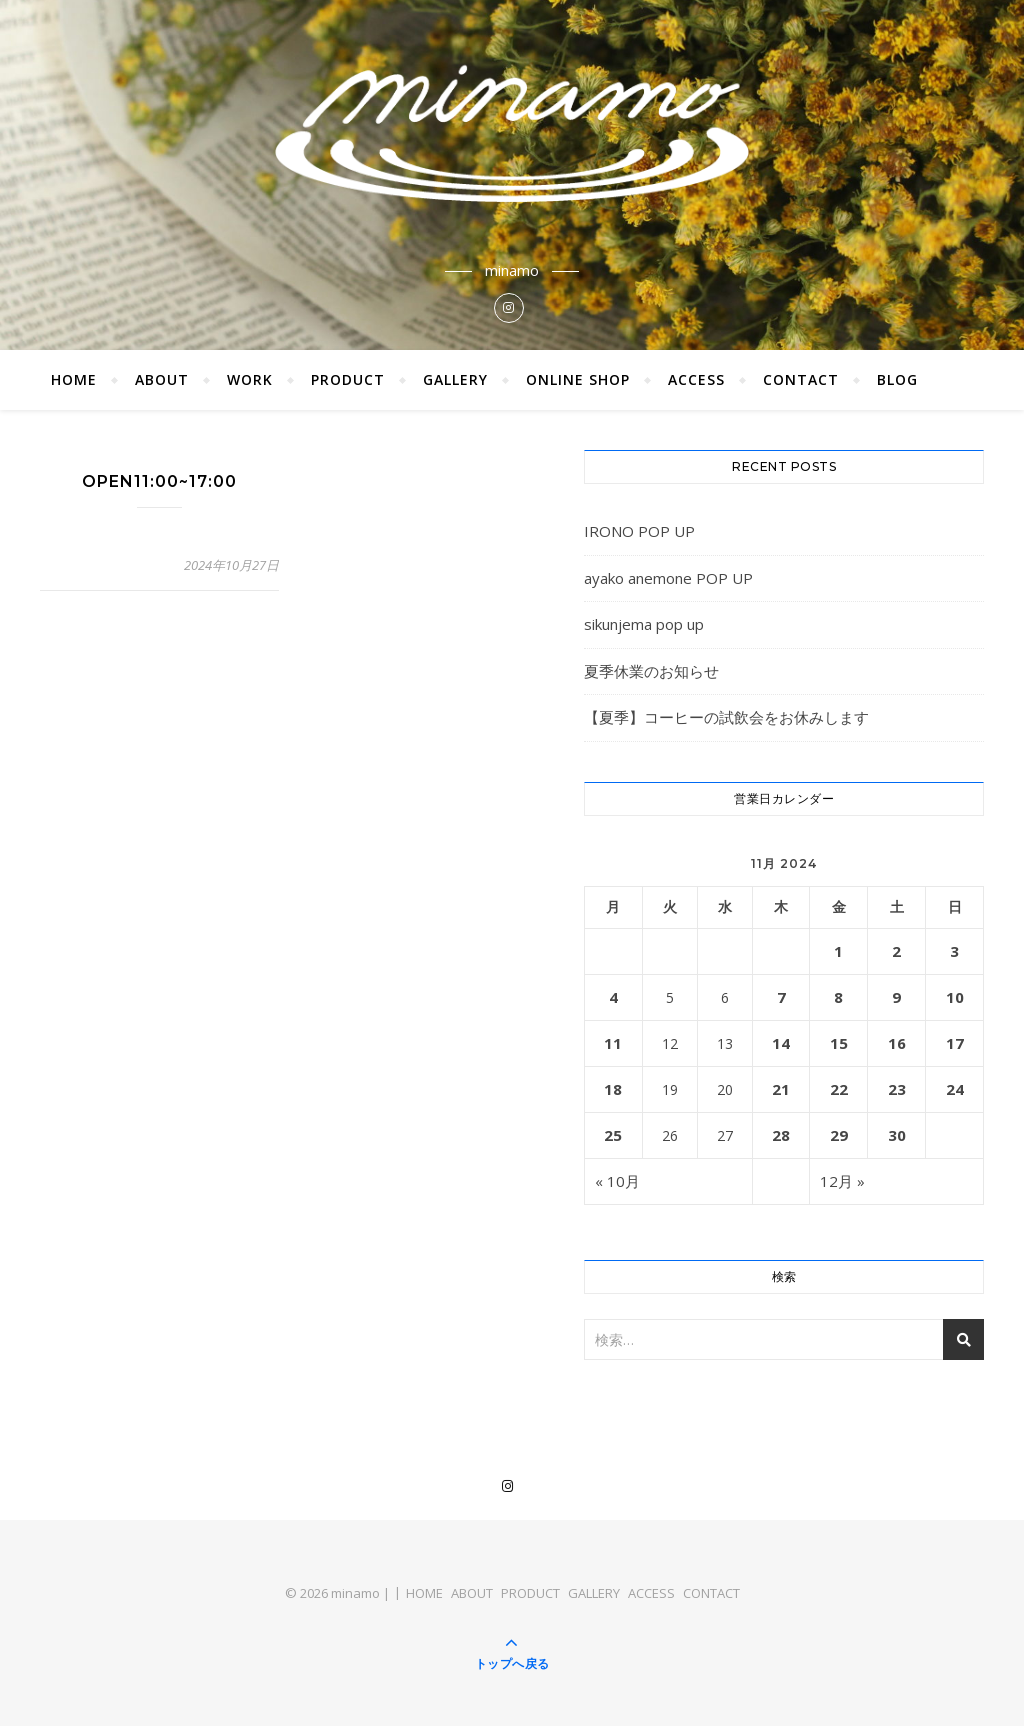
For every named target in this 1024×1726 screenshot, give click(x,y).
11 (613, 1043)
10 (955, 997)
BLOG (897, 379)
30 (897, 1135)
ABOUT (162, 379)
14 (781, 1043)
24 (955, 1089)
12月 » (842, 1181)
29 (839, 1135)
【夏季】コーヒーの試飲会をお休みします (726, 717)
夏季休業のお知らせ (651, 671)
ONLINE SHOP (578, 379)
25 (613, 1135)
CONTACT (801, 379)
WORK (250, 379)
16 (897, 1043)
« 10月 (617, 1181)
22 (839, 1089)
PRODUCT (348, 379)
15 (839, 1043)
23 (897, 1089)
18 (613, 1089)
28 (781, 1135)
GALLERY (455, 379)
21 (781, 1089)
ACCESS (696, 379)
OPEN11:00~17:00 (159, 481)
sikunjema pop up (644, 624)
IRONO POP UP (639, 531)
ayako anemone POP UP (668, 578)
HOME (74, 379)
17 (955, 1043)
